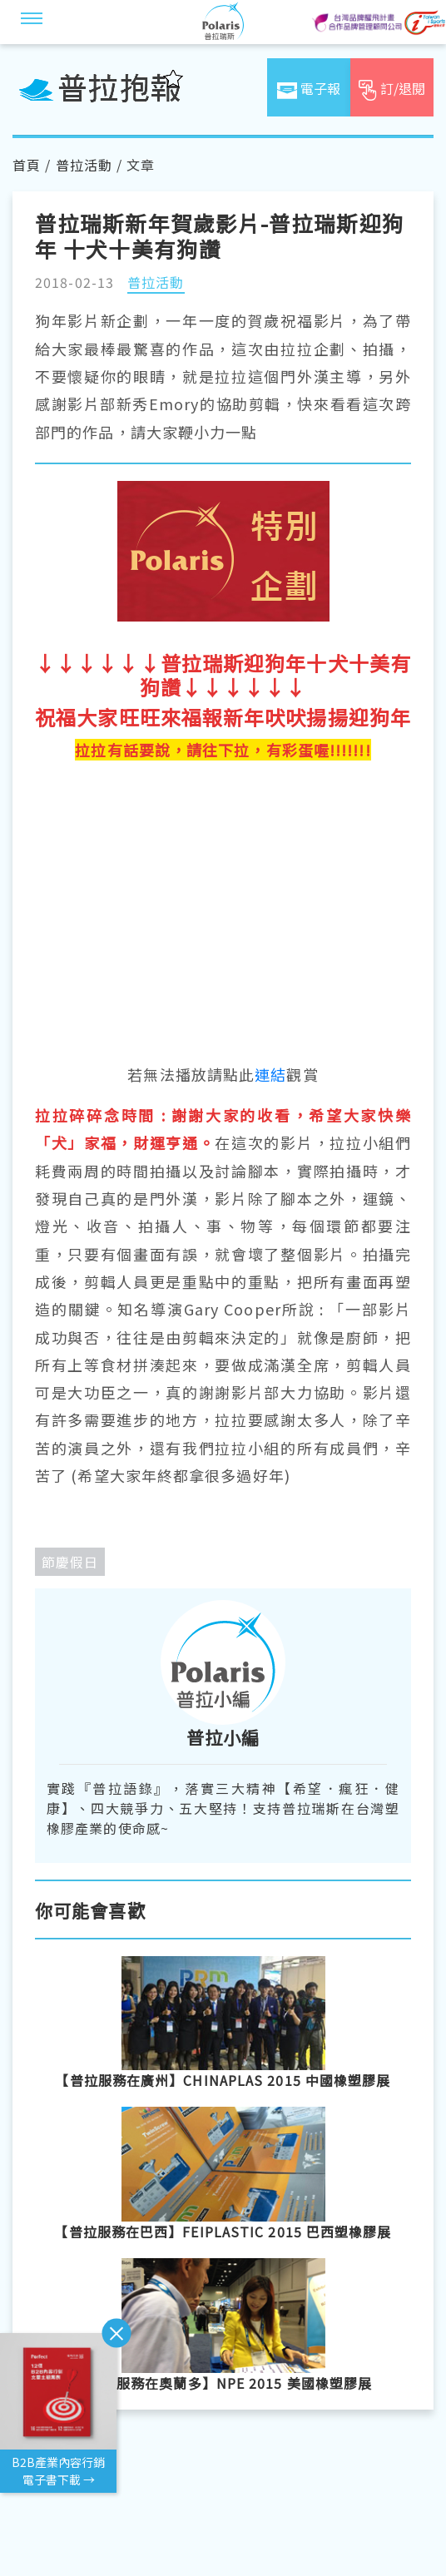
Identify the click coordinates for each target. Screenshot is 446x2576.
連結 (270, 1074)
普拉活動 (84, 165)
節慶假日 (70, 1562)
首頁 (26, 165)
